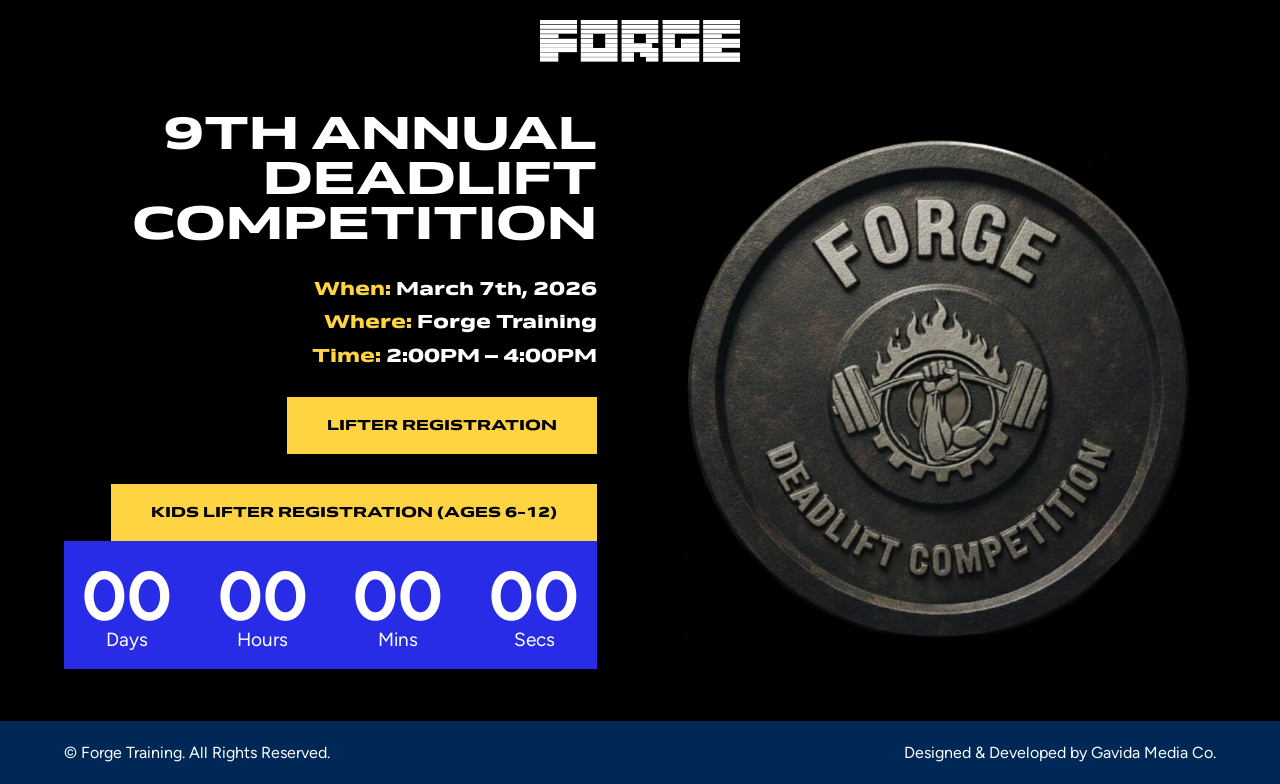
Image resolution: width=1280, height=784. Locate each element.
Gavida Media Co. (1153, 752)
